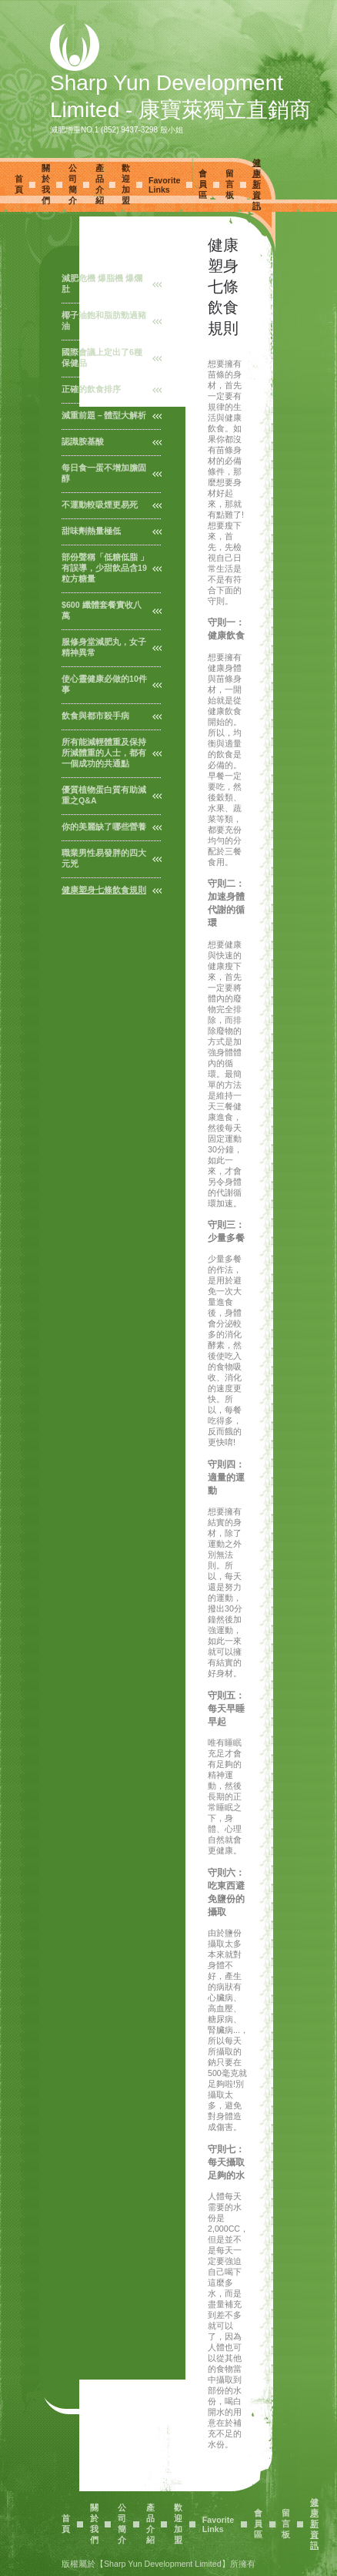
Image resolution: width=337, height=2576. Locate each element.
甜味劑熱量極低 (91, 530)
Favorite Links (164, 185)
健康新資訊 (256, 184)
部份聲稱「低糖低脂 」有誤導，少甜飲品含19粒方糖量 (105, 567)
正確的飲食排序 (91, 389)
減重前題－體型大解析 (104, 415)
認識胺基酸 (83, 441)
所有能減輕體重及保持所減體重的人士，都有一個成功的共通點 (104, 752)
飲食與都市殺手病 (95, 715)
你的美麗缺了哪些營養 (104, 826)
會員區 (203, 184)
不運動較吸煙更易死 (100, 504)
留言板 (229, 184)
